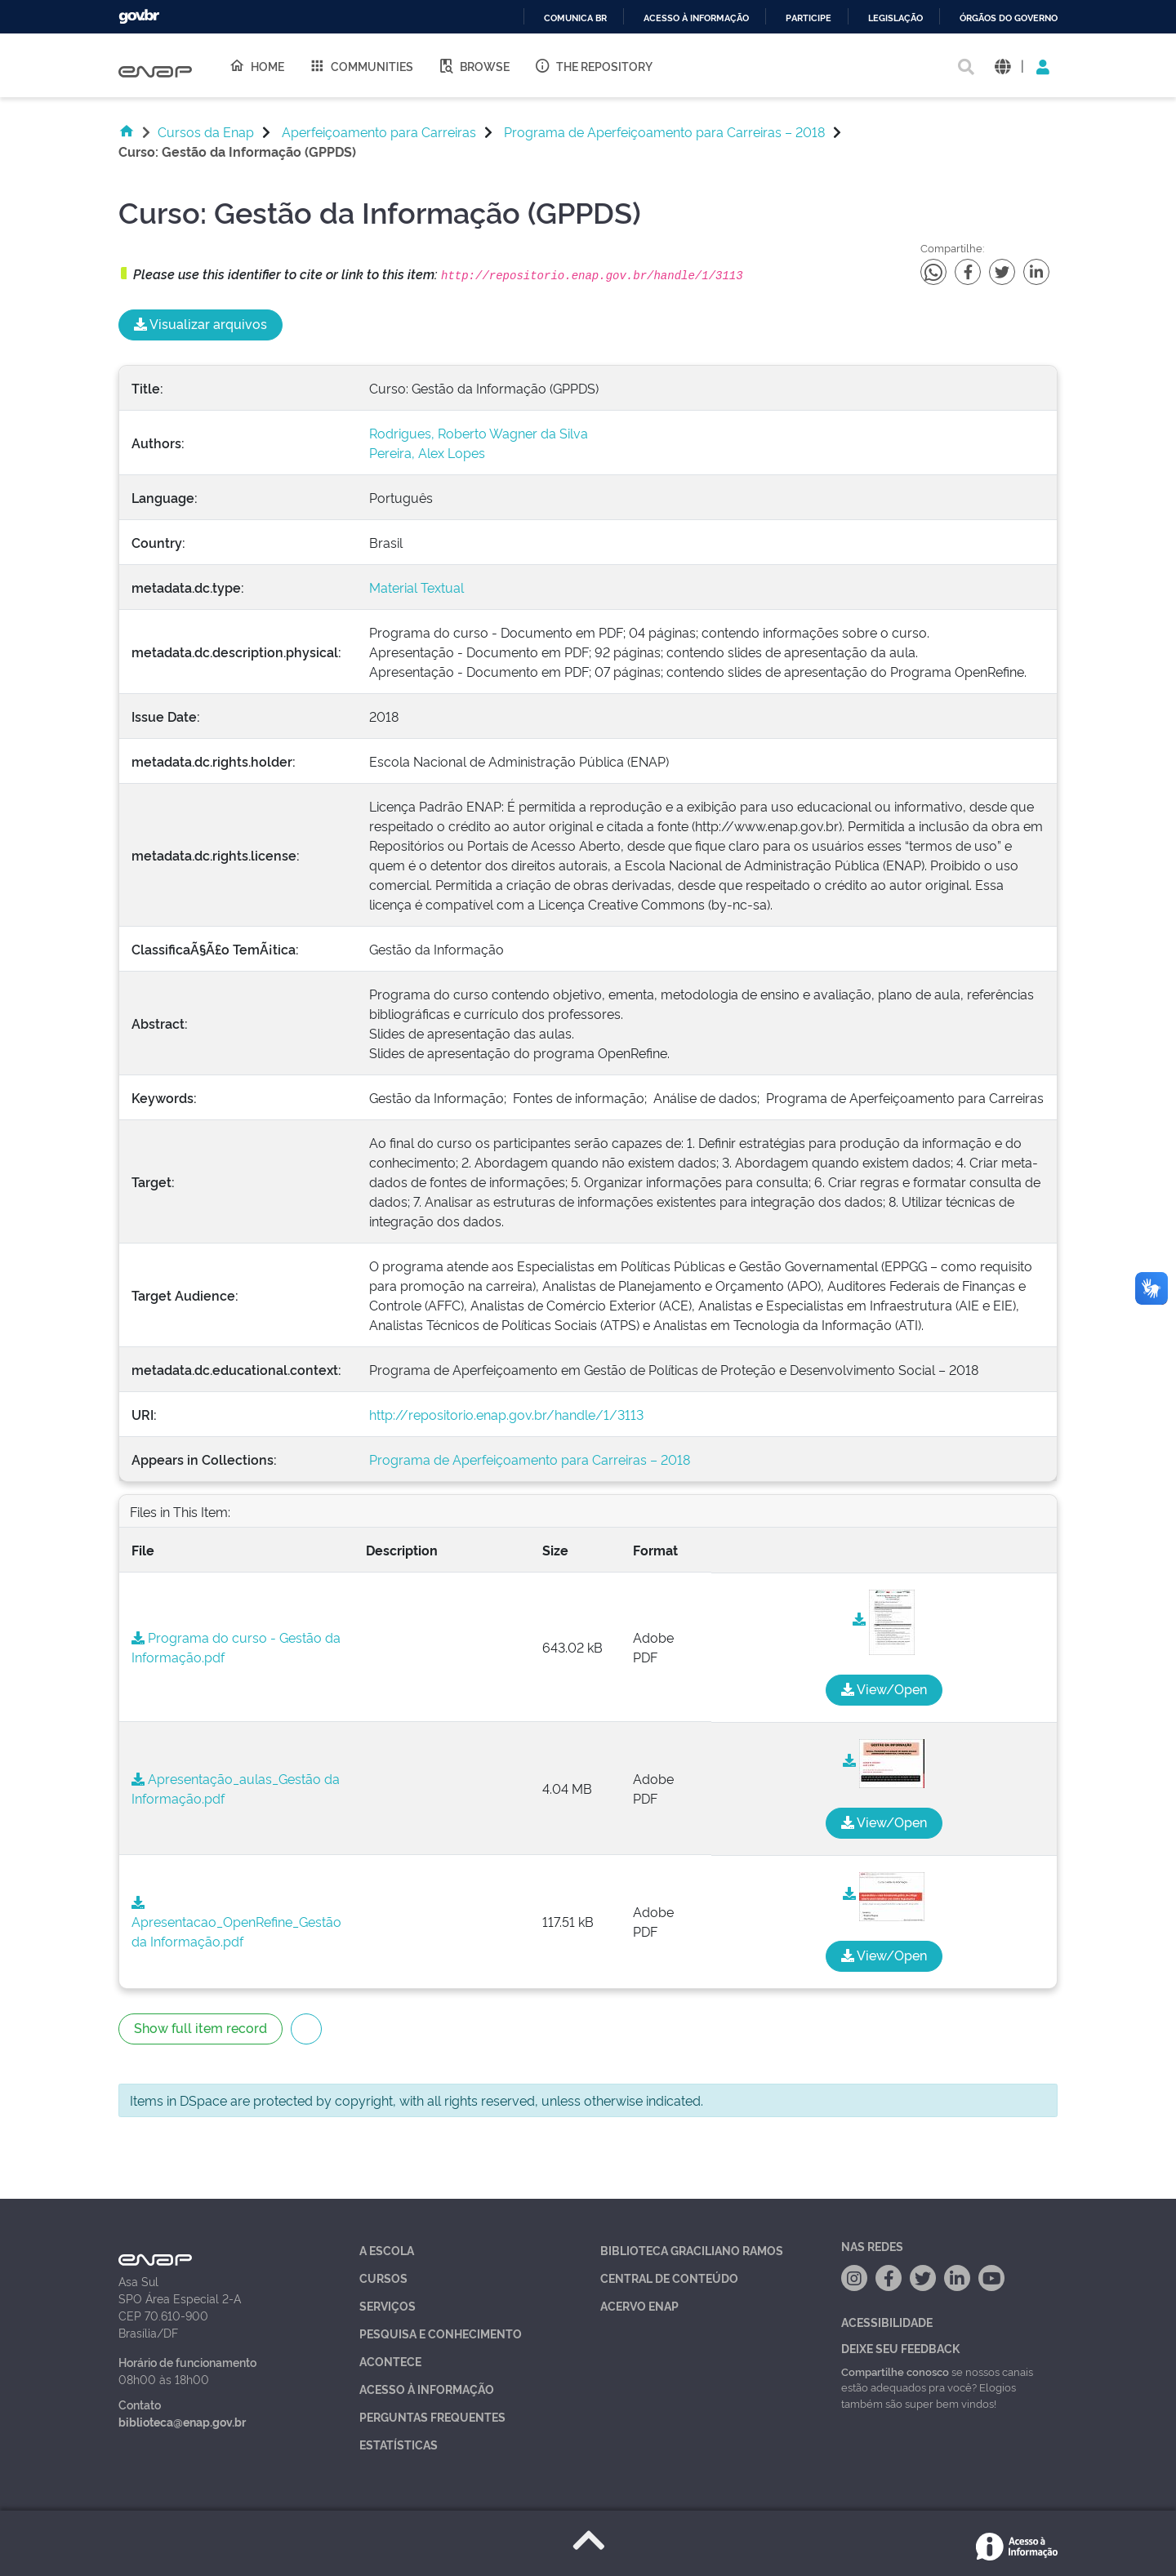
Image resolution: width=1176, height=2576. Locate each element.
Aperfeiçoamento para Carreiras (379, 131)
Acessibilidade (887, 2321)
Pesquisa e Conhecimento (440, 2333)
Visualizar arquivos (200, 323)
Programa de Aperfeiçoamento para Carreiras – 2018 (664, 131)
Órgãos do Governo (1009, 18)
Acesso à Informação (426, 2388)
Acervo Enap (639, 2305)
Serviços (387, 2305)
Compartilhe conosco (895, 2371)
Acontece (390, 2361)
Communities (361, 65)
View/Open (884, 1688)
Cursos (383, 2277)
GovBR (138, 16)
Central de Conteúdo (669, 2277)
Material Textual (416, 587)
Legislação (895, 18)
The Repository (593, 65)
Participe (808, 18)
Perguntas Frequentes (432, 2416)
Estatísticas (398, 2444)
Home (256, 65)
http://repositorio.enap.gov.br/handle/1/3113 (506, 1414)
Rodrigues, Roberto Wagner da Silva (478, 433)
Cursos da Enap (206, 131)
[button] (1002, 65)
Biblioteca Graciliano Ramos (691, 2250)
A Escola (386, 2250)
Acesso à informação (696, 18)
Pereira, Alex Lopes (427, 452)
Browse (474, 65)
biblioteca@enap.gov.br (182, 2421)
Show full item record (200, 2027)
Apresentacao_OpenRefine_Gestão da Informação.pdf (236, 1923)
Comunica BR (575, 18)
